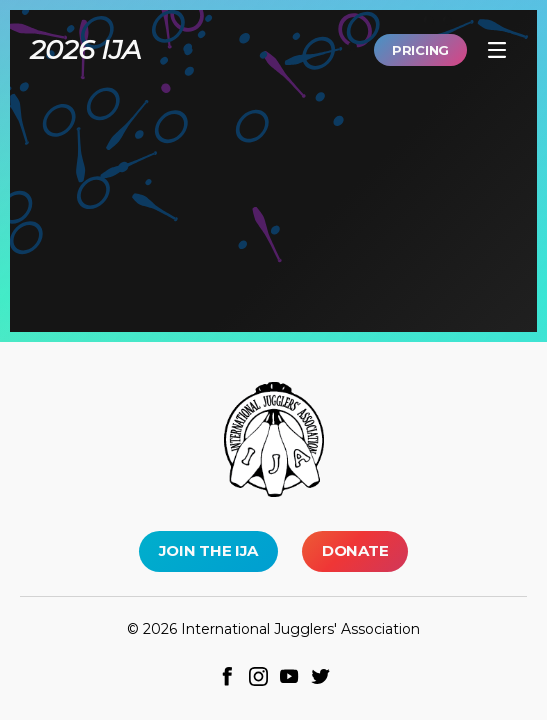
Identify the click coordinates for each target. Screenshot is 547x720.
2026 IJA (85, 49)
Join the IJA (208, 550)
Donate (355, 550)
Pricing (420, 50)
